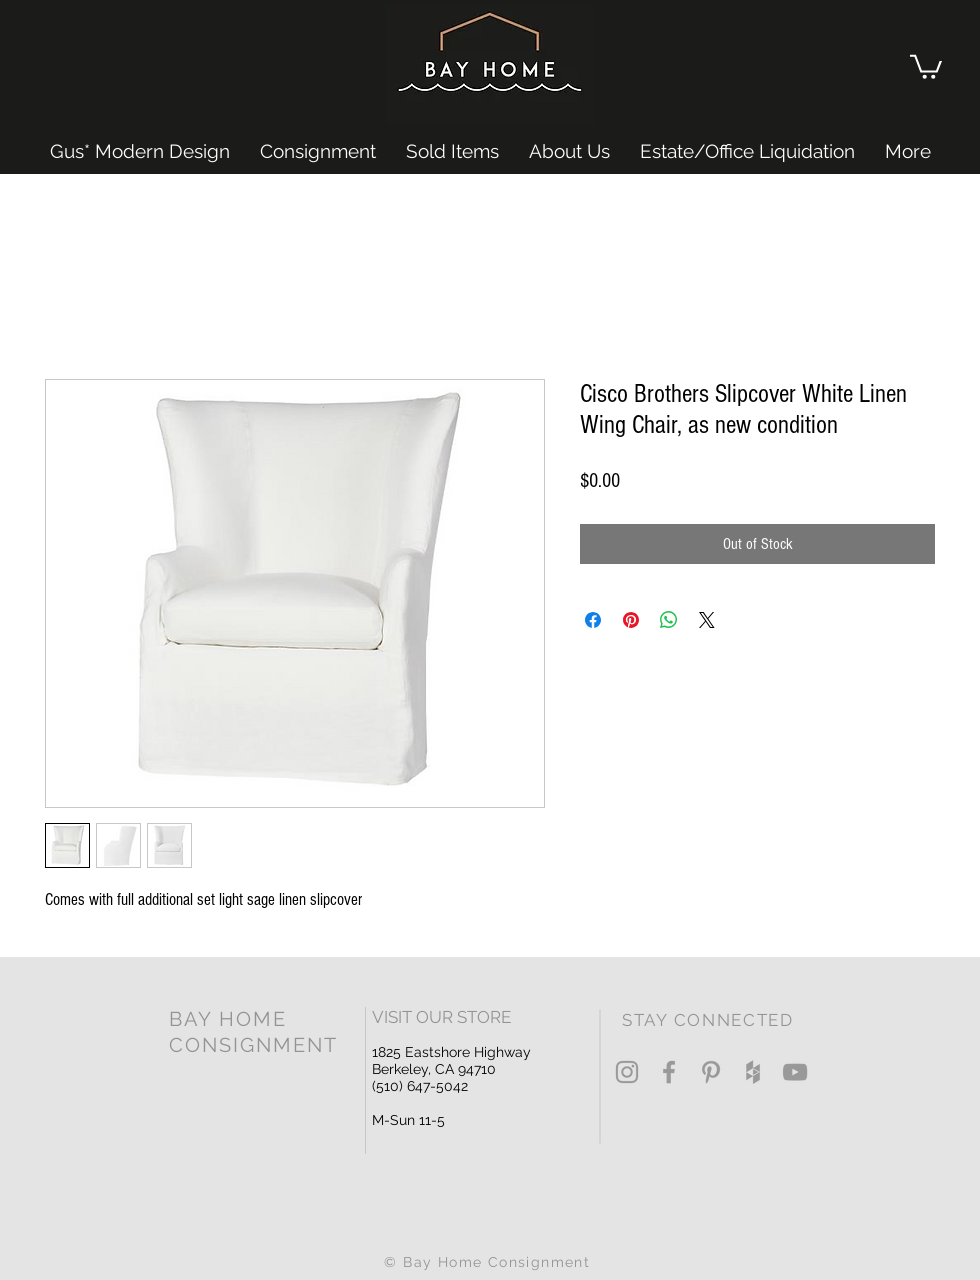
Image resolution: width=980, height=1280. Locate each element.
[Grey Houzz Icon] (753, 1072)
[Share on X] (707, 620)
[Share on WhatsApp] (669, 620)
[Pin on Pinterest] (631, 620)
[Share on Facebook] (593, 620)
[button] (926, 65)
